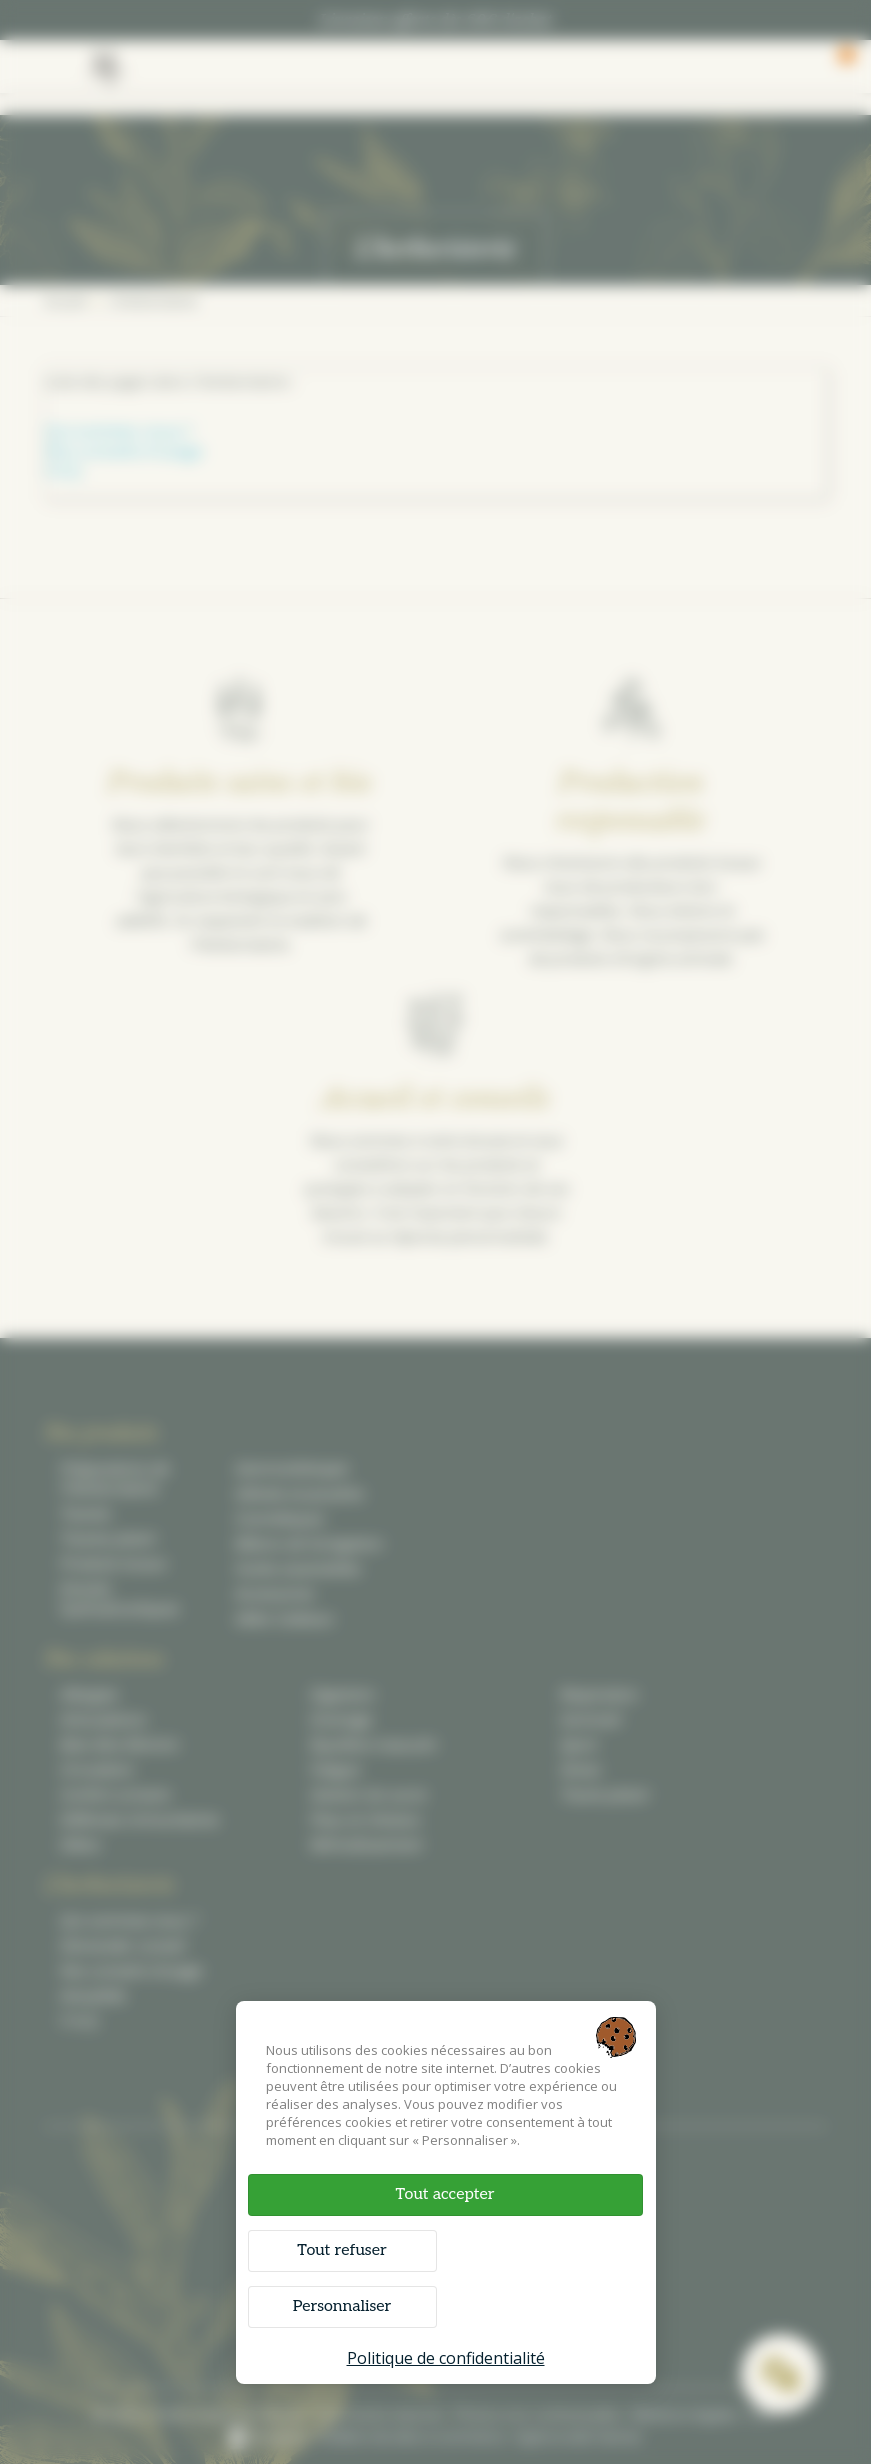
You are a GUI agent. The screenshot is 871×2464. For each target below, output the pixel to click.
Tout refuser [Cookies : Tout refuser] (341, 2250)
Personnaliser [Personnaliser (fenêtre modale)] (342, 2306)
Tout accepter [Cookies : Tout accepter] (444, 2194)
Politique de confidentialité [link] (446, 2358)
